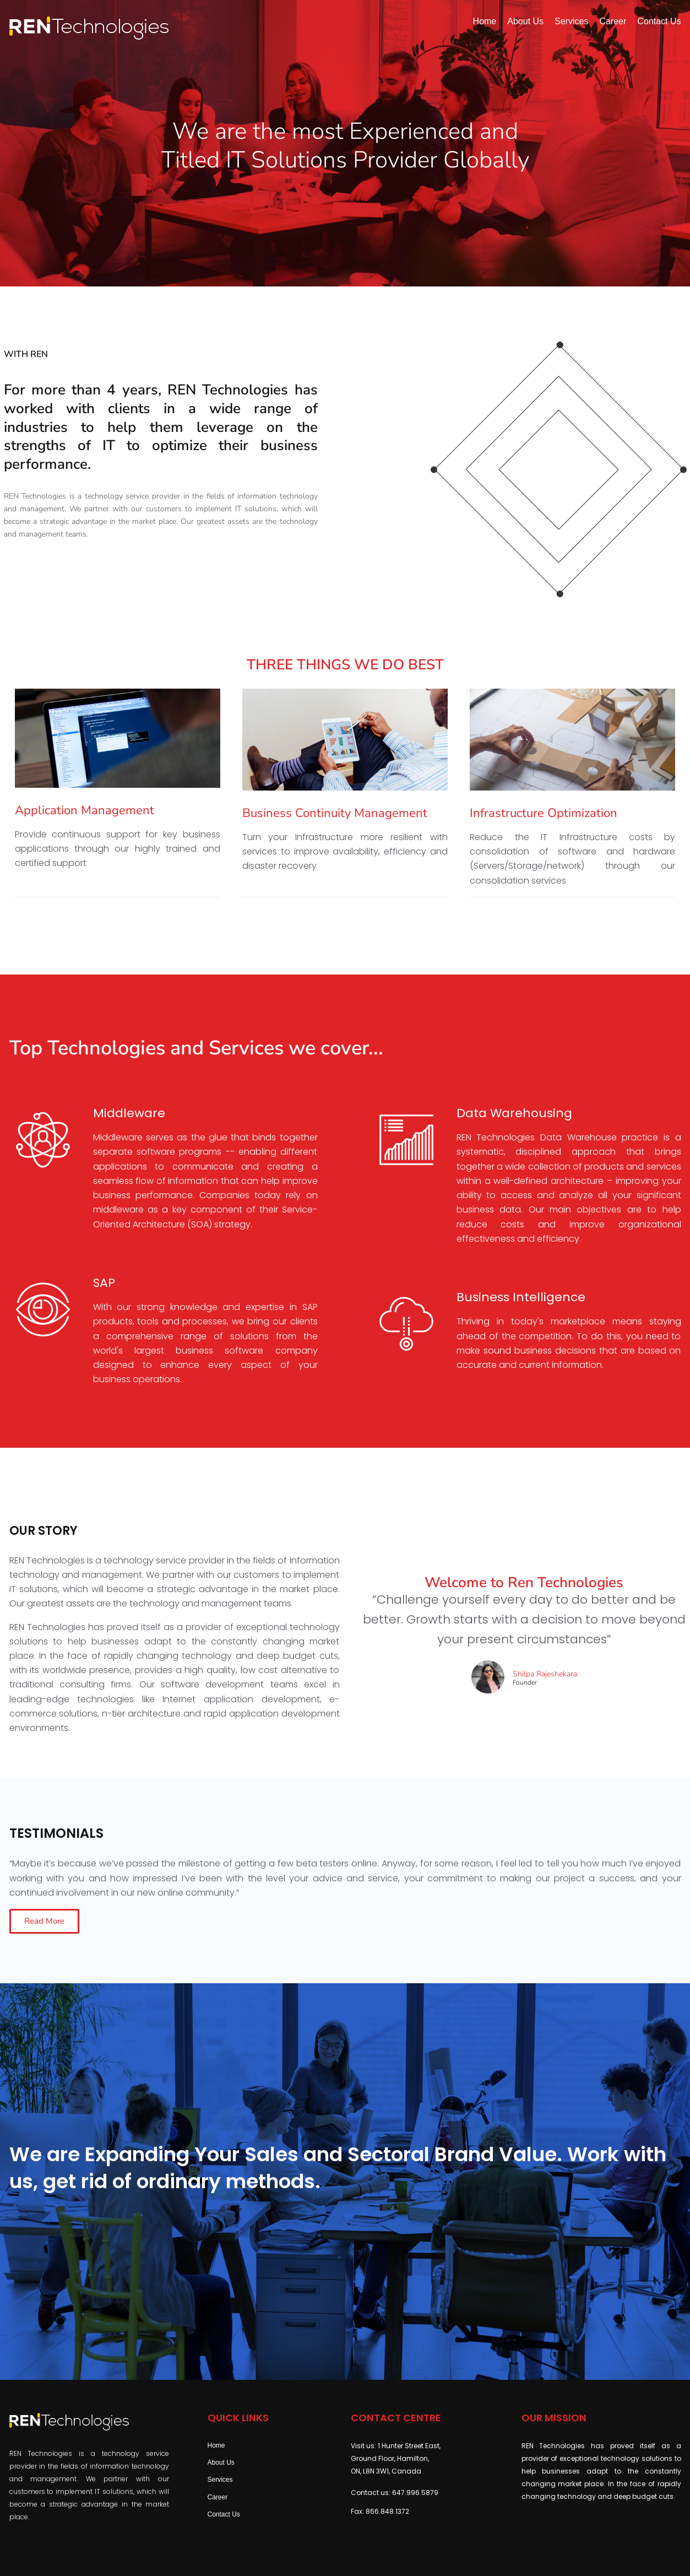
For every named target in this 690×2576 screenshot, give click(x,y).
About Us (221, 2462)
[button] (44, 1921)
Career (218, 2497)
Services (220, 2479)
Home (216, 2445)
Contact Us (224, 2514)
